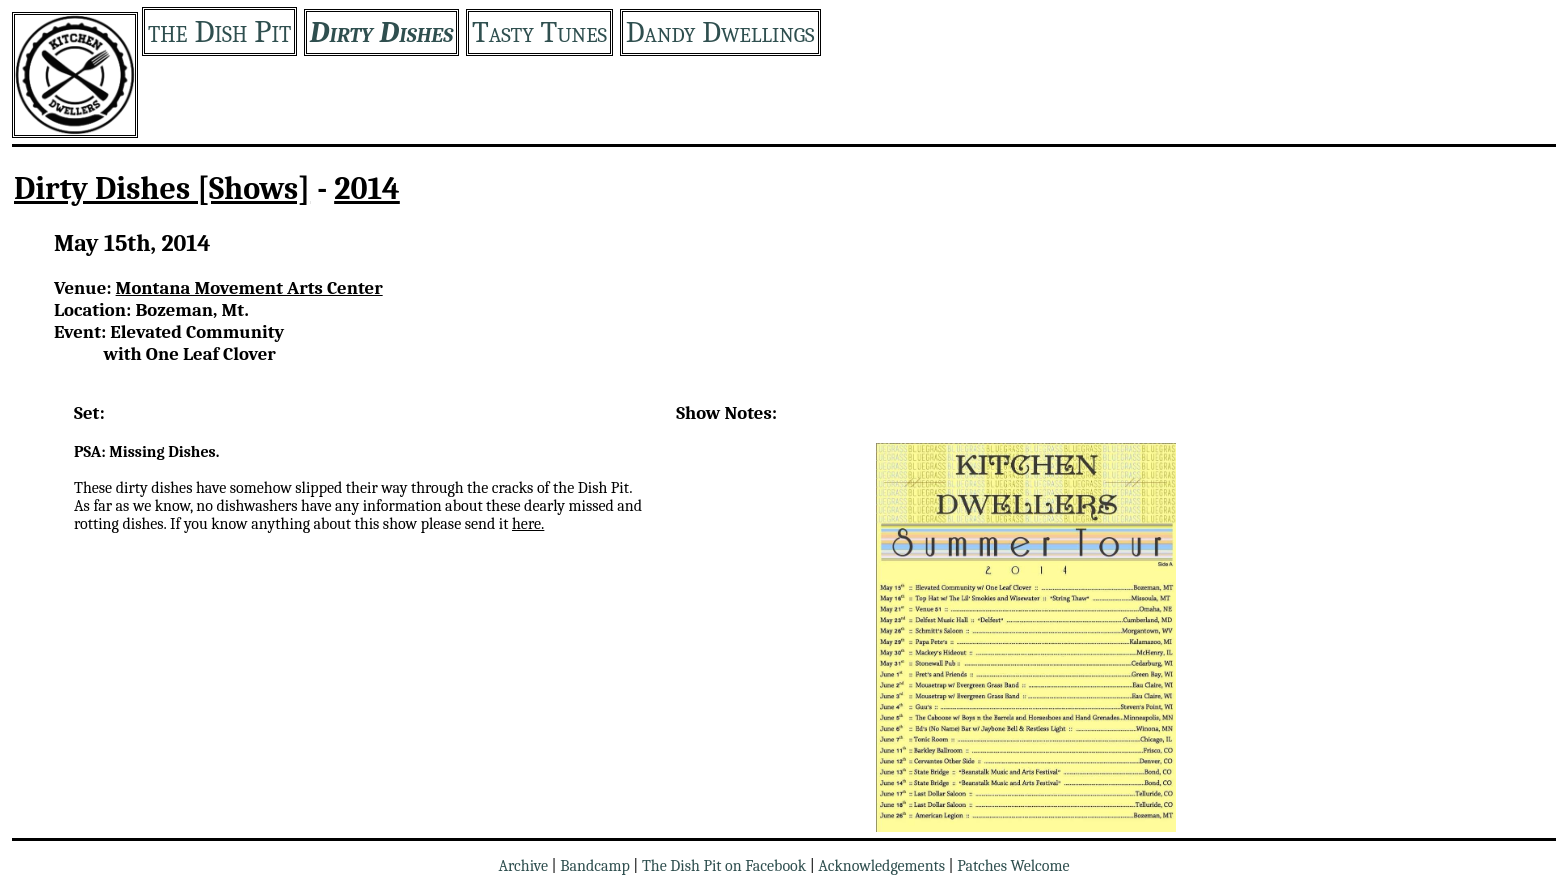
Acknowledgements (881, 866)
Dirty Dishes (381, 32)
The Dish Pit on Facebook (724, 866)
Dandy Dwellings (720, 32)
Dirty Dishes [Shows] (162, 188)
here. (528, 524)
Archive (523, 866)
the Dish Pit (219, 31)
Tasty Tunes (539, 32)
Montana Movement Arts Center (249, 288)
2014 (367, 188)
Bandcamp (595, 866)
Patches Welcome (1013, 866)
